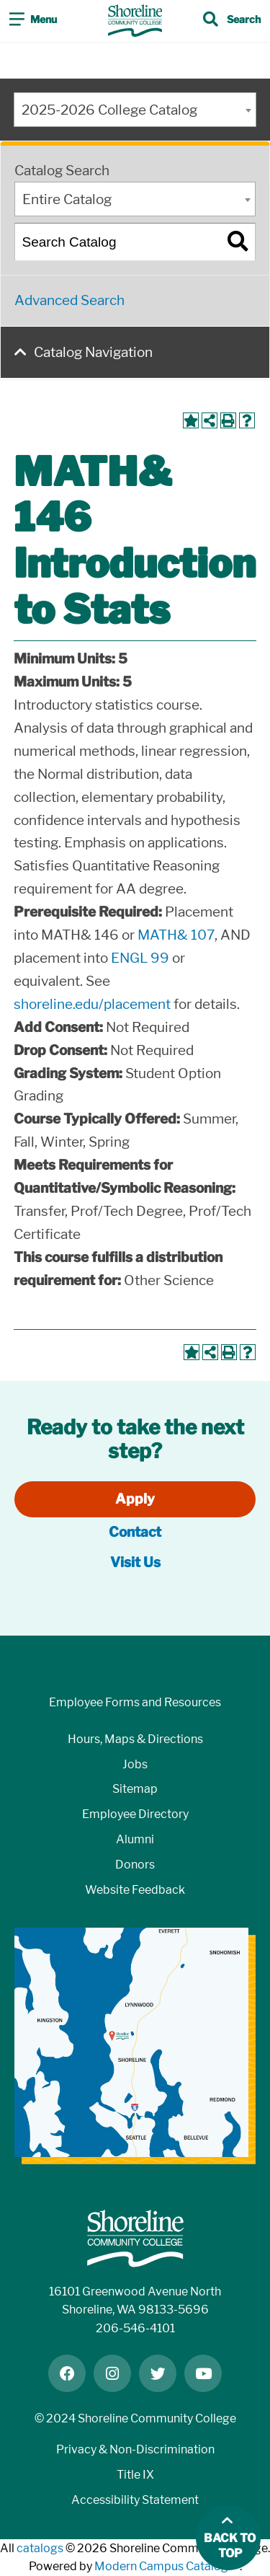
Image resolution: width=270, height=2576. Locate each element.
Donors (135, 1864)
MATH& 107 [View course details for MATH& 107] (176, 935)
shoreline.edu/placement (92, 1004)
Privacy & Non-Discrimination (135, 2449)
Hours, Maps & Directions (135, 1739)
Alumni (135, 1839)
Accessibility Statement (135, 2500)
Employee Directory (135, 1814)
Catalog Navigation (93, 352)
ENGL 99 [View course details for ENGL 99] (140, 958)
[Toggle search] (232, 21)
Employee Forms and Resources (135, 1702)
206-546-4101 (135, 2328)
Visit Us (135, 1562)
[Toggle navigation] (33, 21)
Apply (135, 1499)
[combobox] (135, 109)
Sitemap (135, 1789)
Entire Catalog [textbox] (67, 199)
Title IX (135, 2475)
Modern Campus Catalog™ (167, 2566)
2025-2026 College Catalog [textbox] (109, 110)
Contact (135, 1532)
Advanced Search (69, 300)
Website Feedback (135, 1890)
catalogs (40, 2548)
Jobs (135, 1764)
